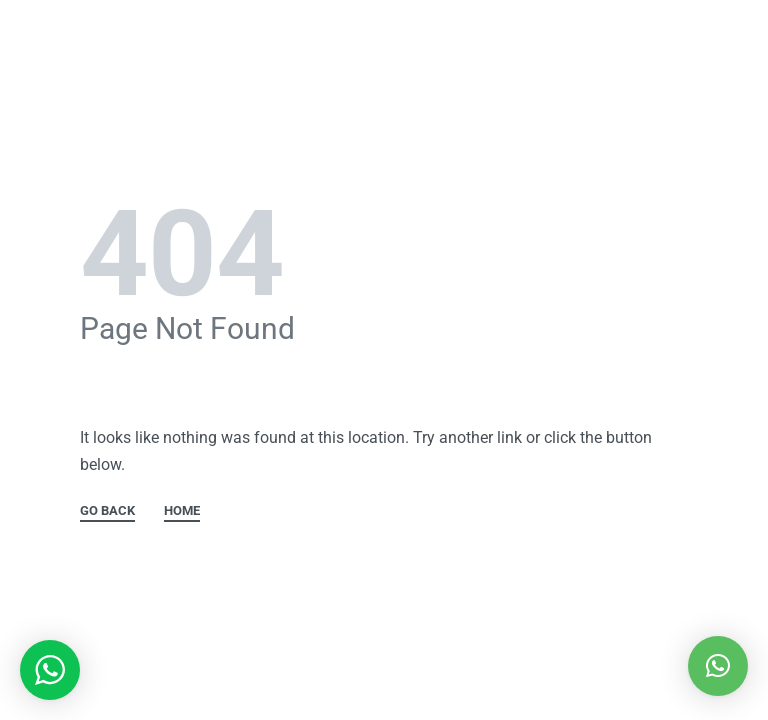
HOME (182, 511)
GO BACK (107, 511)
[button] (718, 666)
